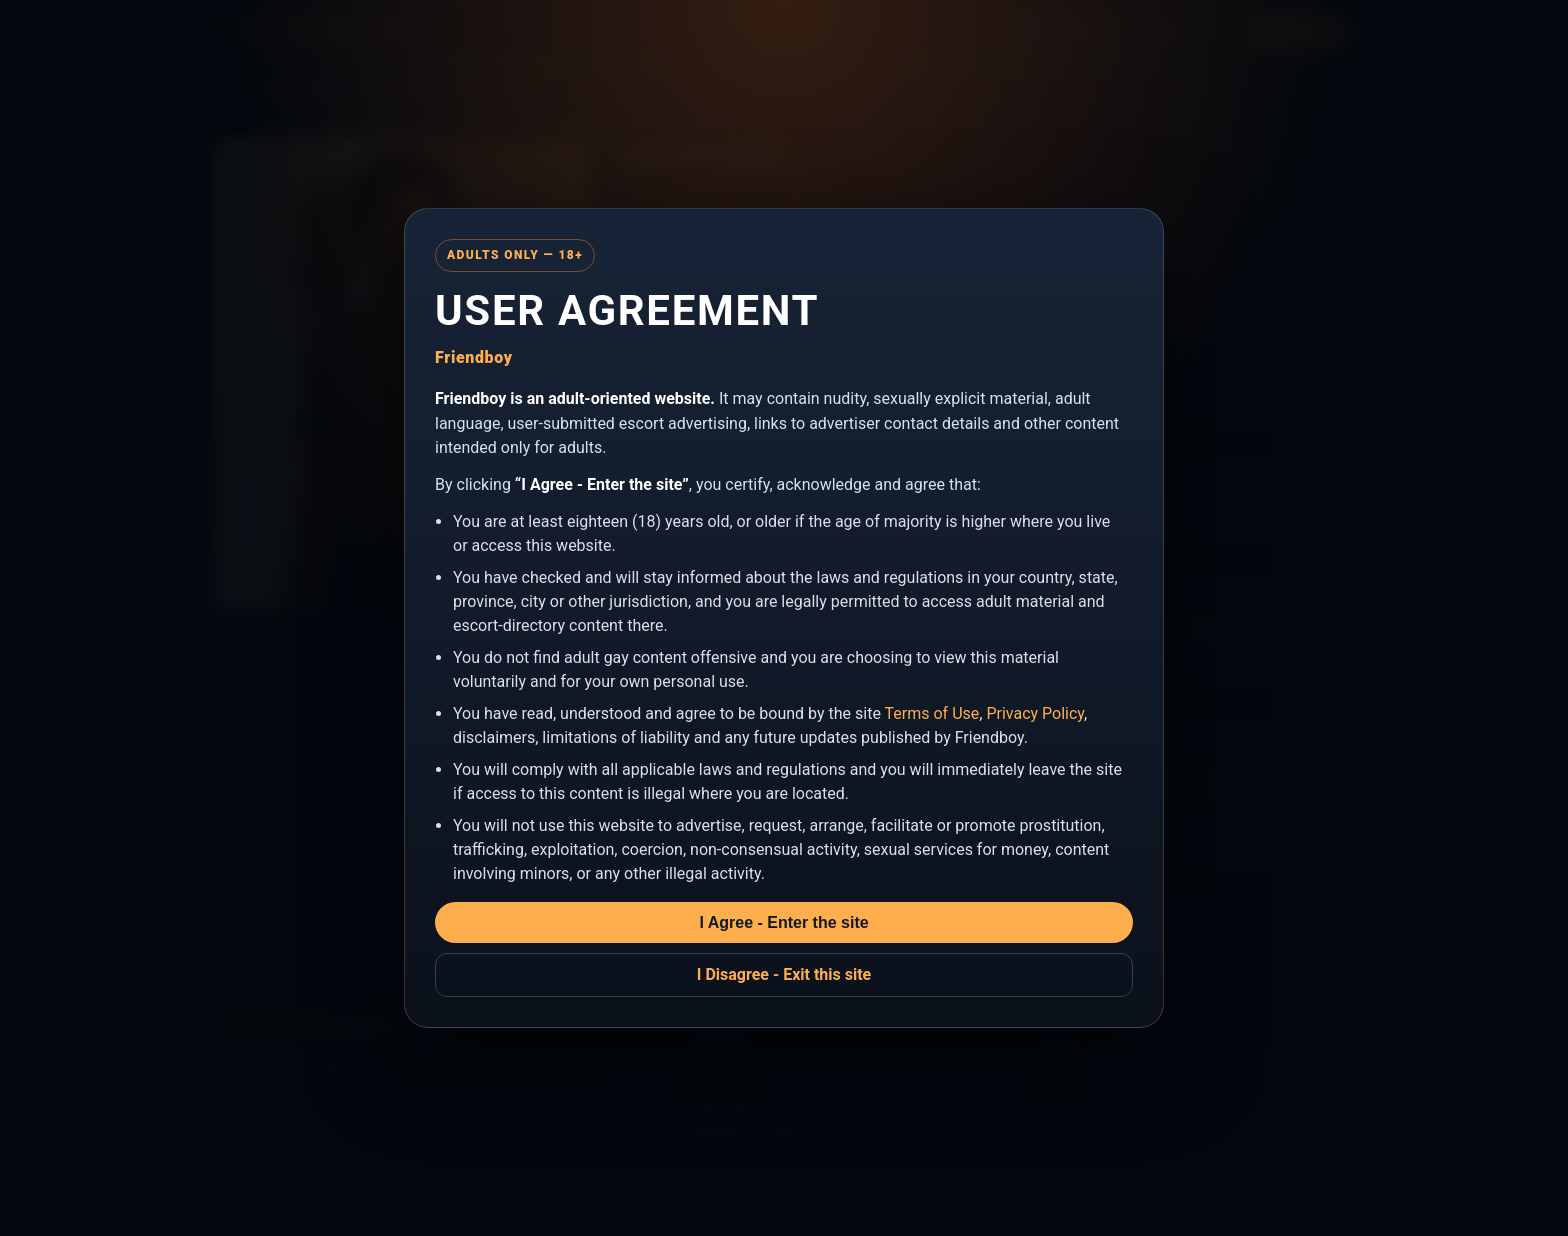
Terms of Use (932, 713)
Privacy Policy (1035, 713)
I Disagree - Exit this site (784, 974)
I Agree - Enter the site (783, 922)
